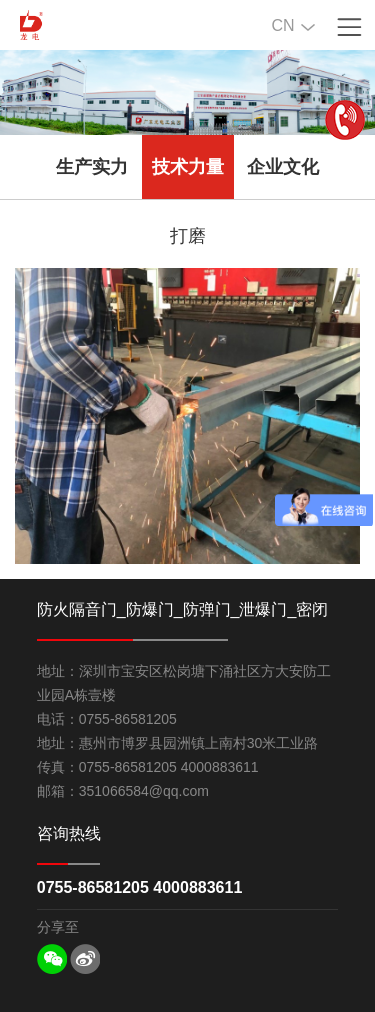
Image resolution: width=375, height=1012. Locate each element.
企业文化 (283, 167)
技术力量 (188, 167)
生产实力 (92, 167)
